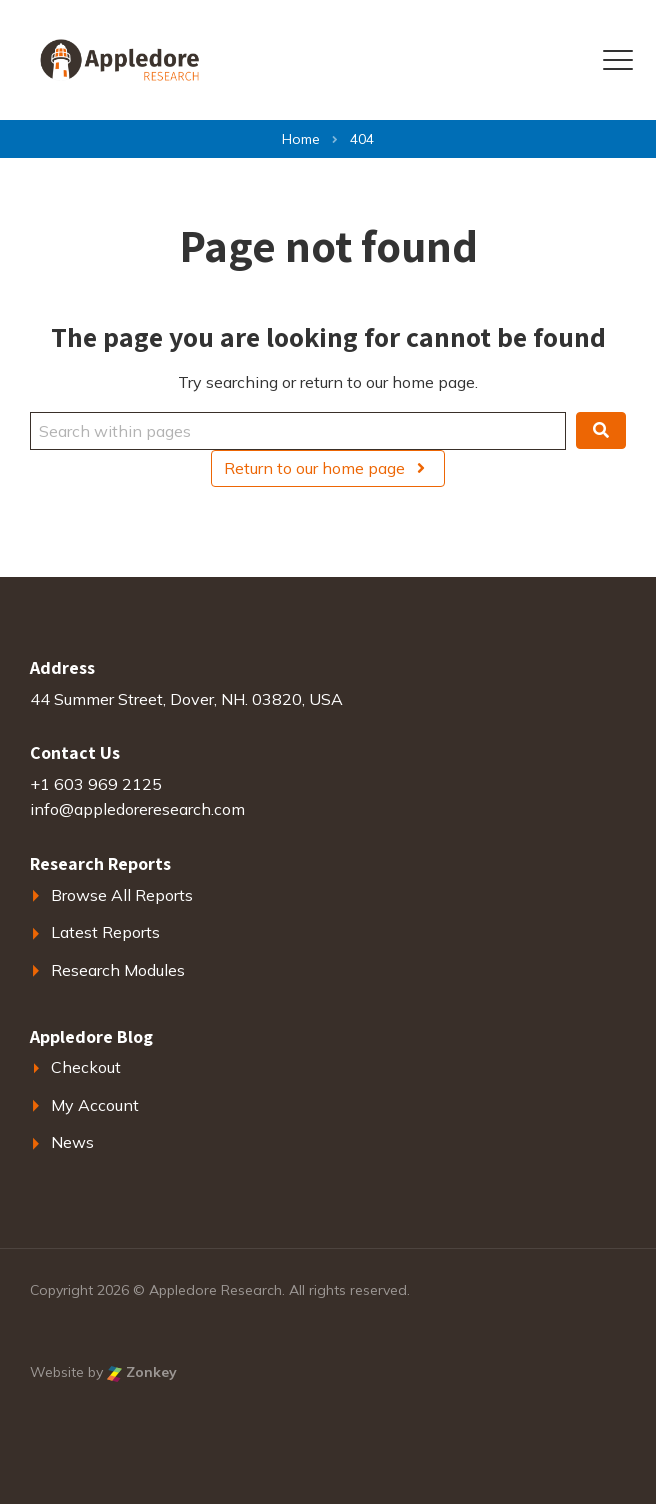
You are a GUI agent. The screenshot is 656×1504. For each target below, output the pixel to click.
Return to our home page (327, 468)
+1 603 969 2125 (96, 784)
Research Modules (118, 970)
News (72, 1142)
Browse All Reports (122, 895)
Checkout (86, 1067)
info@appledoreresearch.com (137, 809)
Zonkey (142, 1372)
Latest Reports (105, 932)
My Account (95, 1105)
